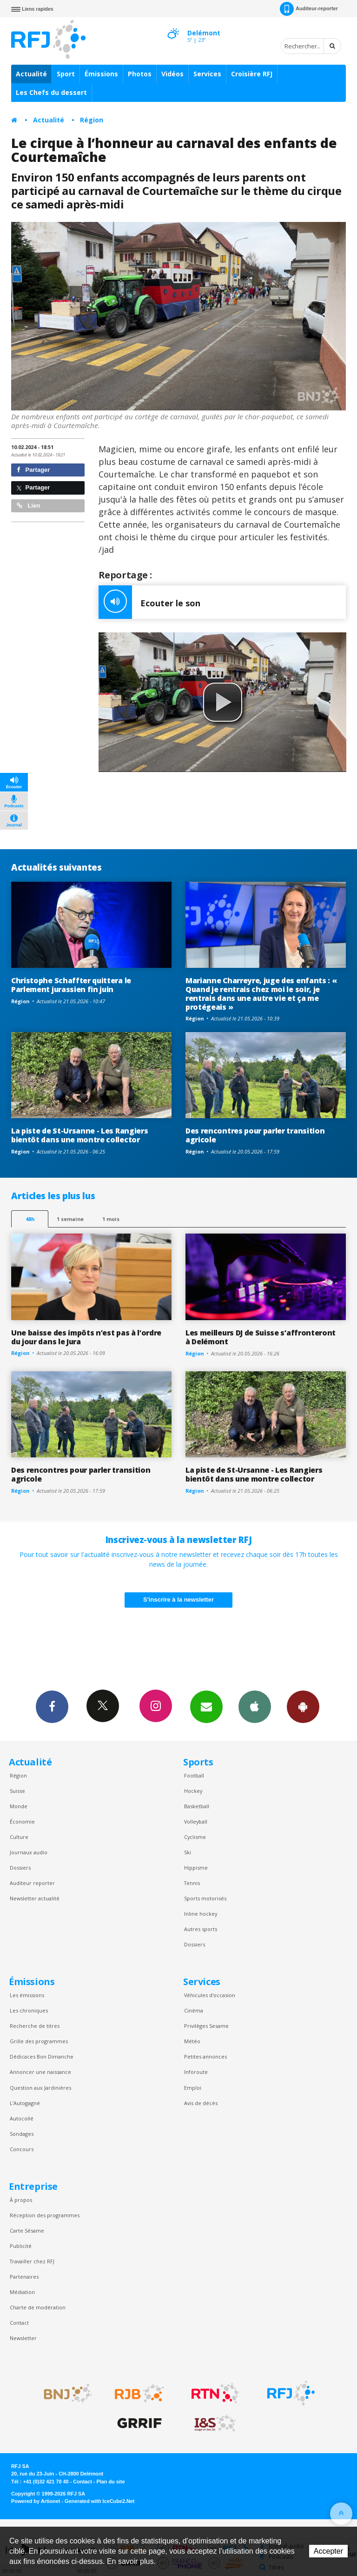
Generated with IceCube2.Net (99, 2501)
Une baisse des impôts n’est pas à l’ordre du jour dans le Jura (86, 1337)
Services (207, 73)
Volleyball (195, 1821)
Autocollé (21, 2118)
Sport (66, 73)
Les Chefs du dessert (51, 92)
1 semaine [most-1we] (70, 1218)
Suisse (17, 1791)
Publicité (21, 2246)
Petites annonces (205, 2056)
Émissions (101, 73)
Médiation (22, 2292)
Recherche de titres (35, 2026)
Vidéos (172, 73)
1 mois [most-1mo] (110, 1218)
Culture (19, 1837)
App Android (303, 1706)
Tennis (192, 1883)
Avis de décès (201, 2103)
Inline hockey (200, 1914)
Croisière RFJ (251, 73)
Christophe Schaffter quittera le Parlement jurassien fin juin (71, 984)
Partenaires (24, 2277)
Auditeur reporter (32, 1883)
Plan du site (110, 2481)
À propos (21, 2200)
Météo (192, 2041)
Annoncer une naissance (40, 2072)
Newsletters (206, 1706)
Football (194, 1775)
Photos (140, 73)
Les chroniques (29, 2010)
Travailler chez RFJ (32, 2261)
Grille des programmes (39, 2041)
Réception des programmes (44, 2215)
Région (91, 119)
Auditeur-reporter (309, 9)
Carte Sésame (27, 2230)
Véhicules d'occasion (209, 1995)
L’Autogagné (25, 2103)
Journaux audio (28, 1852)
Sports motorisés (205, 1898)
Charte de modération (38, 2307)
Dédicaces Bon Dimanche (41, 2056)
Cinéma (193, 2010)
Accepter (328, 2551)
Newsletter (23, 2338)
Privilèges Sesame (206, 2026)
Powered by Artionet (35, 2501)
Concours (21, 2149)
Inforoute (196, 2072)
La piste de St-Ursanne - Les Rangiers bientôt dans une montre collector (79, 1135)
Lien (28, 505)
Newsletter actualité (35, 1898)
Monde (18, 1806)
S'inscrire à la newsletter (178, 1599)
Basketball (196, 1806)
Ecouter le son (149, 602)
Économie (22, 1821)
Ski (187, 1852)
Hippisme (196, 1868)
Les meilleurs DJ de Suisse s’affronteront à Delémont (260, 1337)
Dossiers (20, 1868)
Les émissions (27, 1995)
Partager (33, 469)
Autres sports (200, 1929)
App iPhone (254, 1706)
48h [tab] (30, 1218)
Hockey (193, 1791)
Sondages (21, 2134)
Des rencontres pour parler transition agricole (254, 1135)
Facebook (52, 1706)
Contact (19, 2323)
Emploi (192, 2088)
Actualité (31, 73)
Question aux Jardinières (40, 2088)
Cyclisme (195, 1837)
